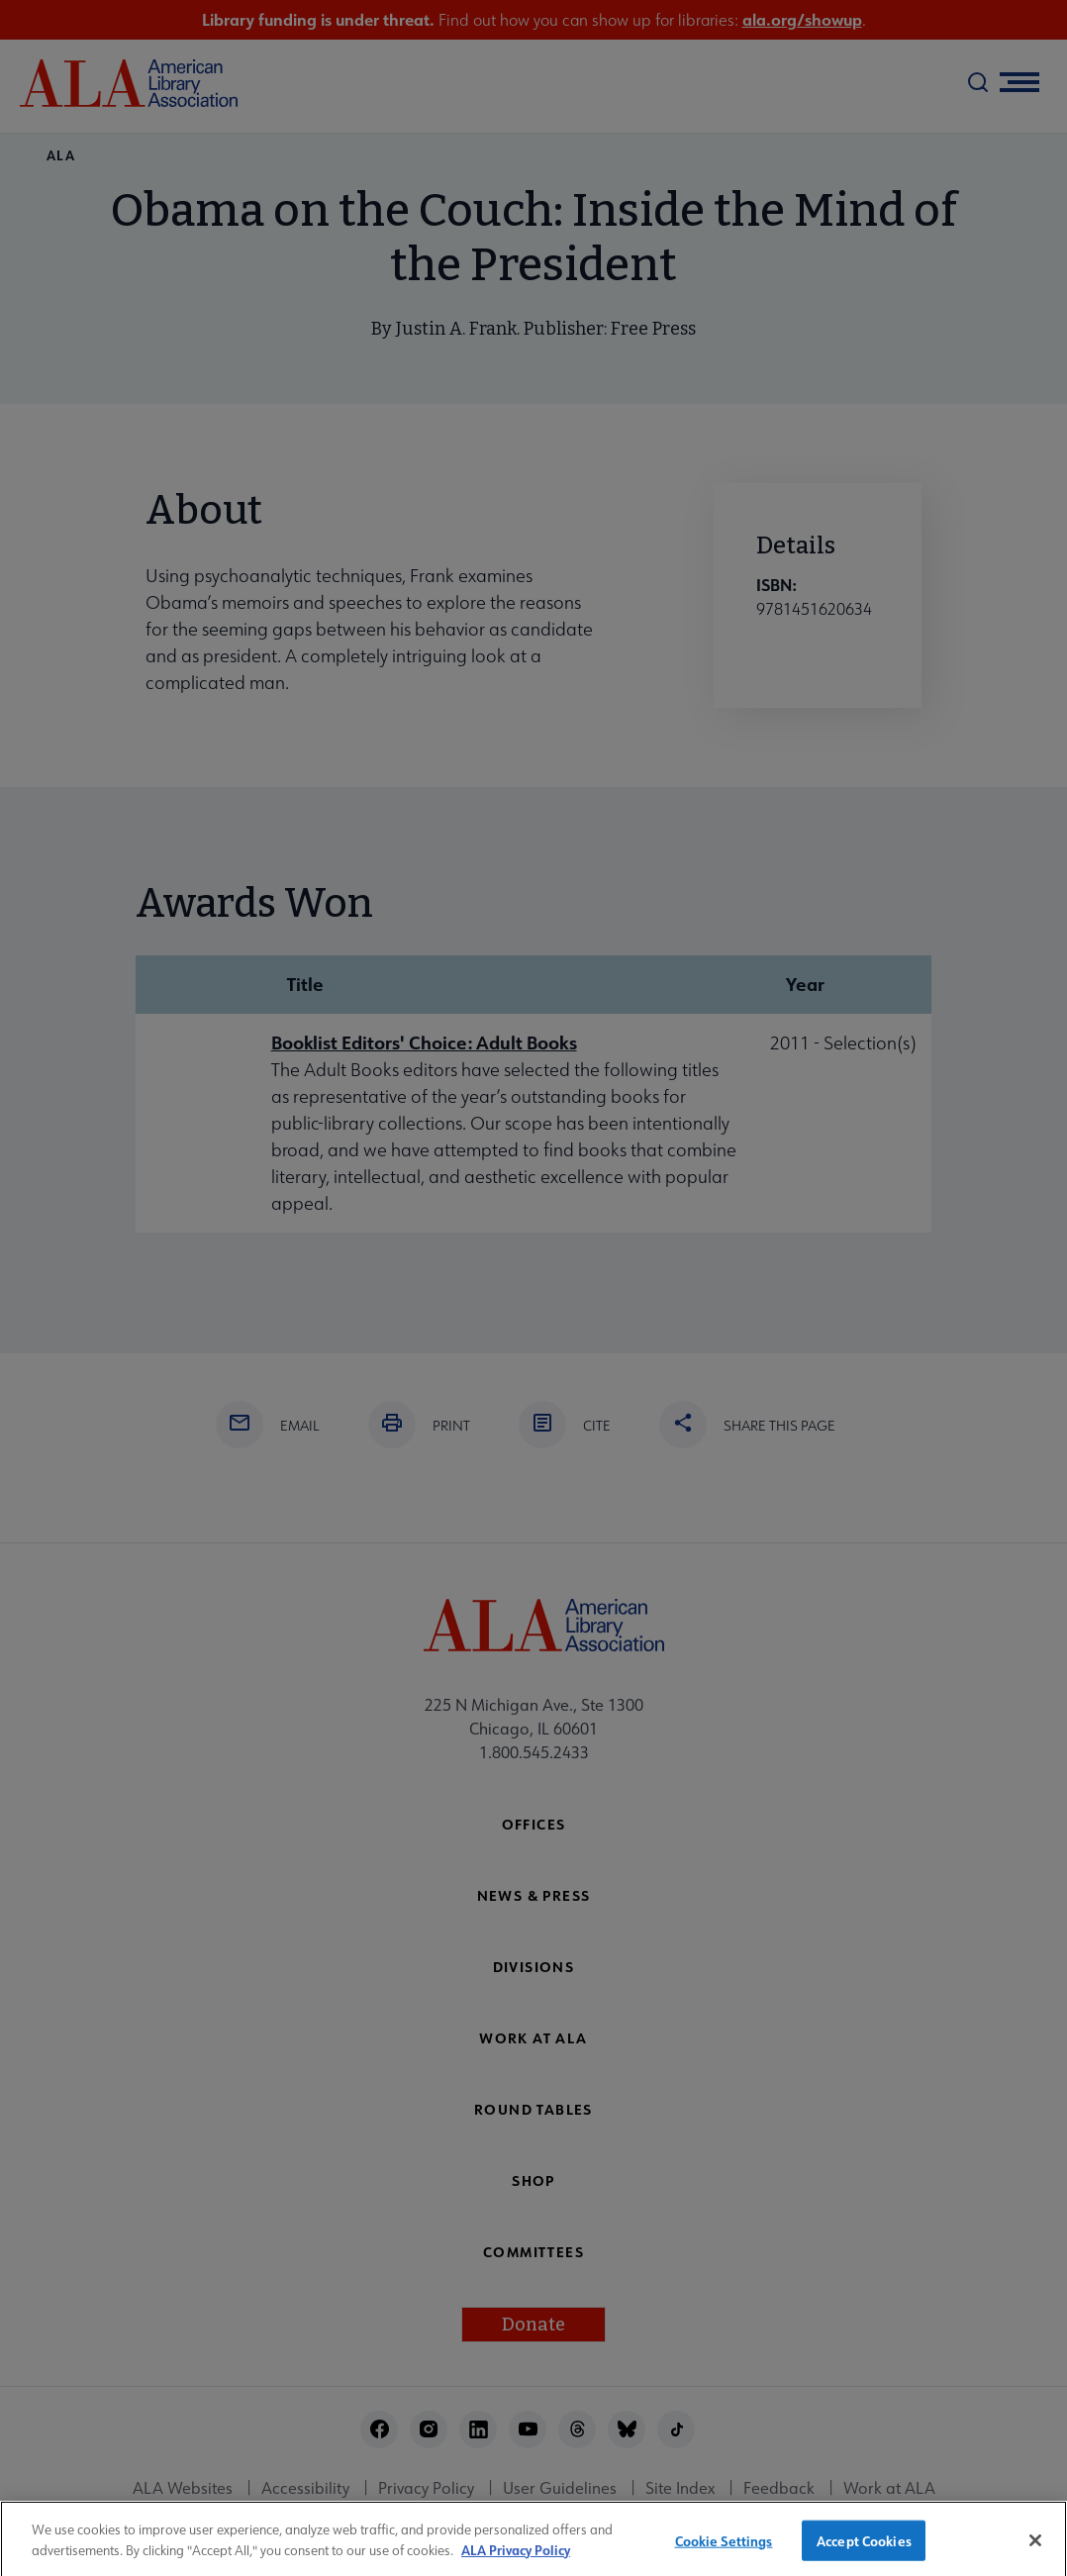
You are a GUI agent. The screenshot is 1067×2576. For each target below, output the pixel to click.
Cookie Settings (724, 2548)
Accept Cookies (864, 2548)
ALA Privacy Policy (515, 2557)
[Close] (1035, 2548)
